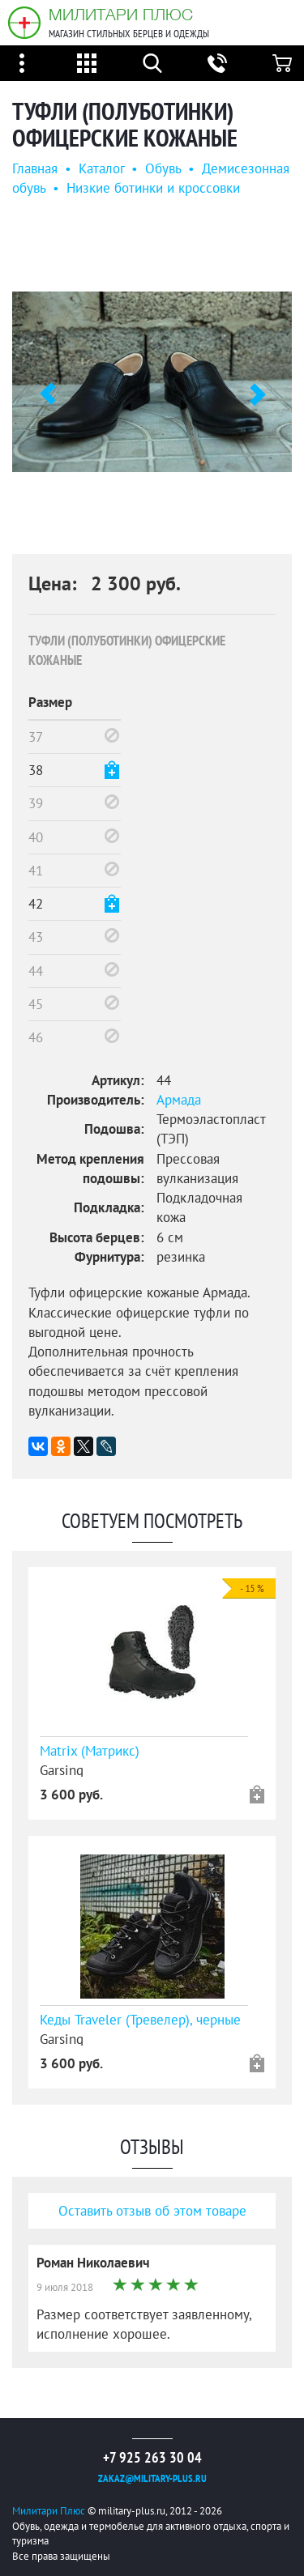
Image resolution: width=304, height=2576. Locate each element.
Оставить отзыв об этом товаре (152, 2211)
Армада (178, 1100)
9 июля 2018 (64, 2287)
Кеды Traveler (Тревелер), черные (140, 2020)
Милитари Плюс (121, 14)
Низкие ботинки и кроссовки (153, 188)
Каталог (101, 168)
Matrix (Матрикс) (89, 1751)
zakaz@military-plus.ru (152, 2478)
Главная (35, 168)
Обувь (163, 168)
